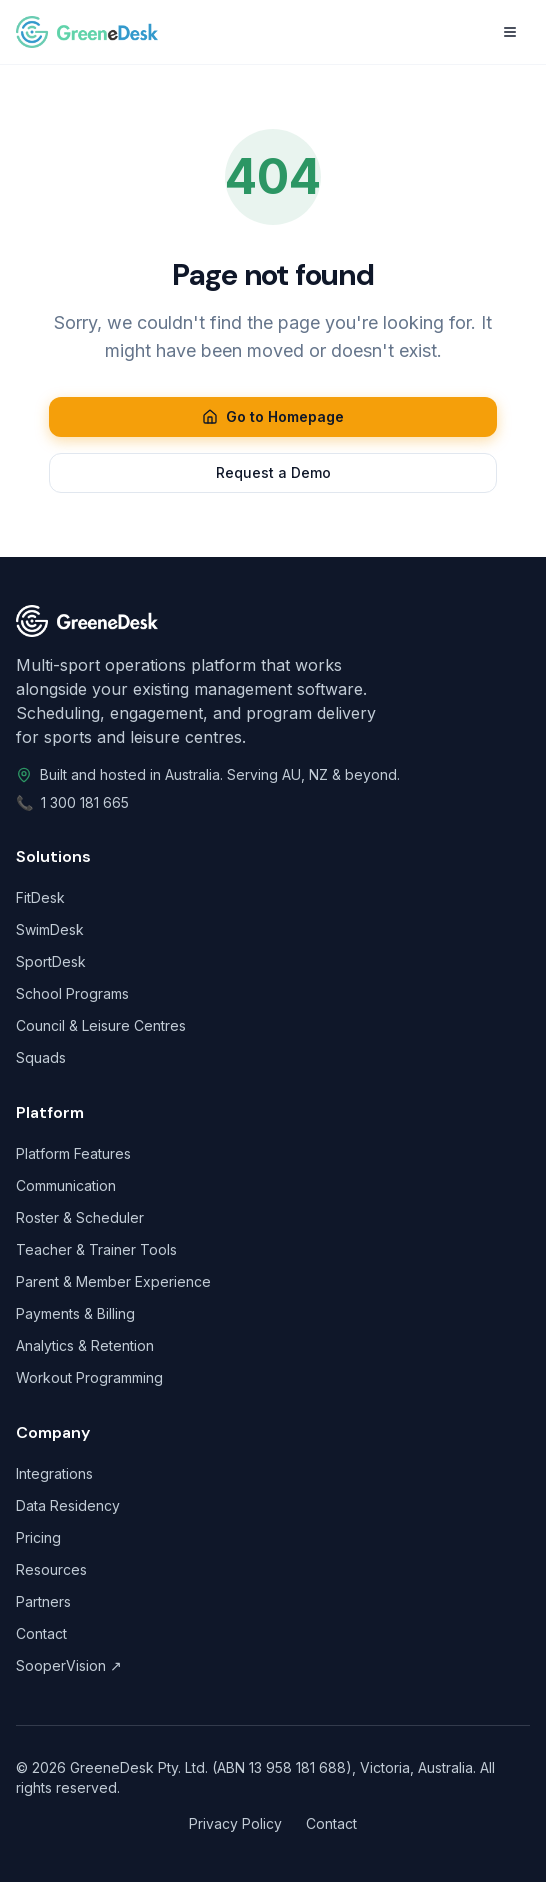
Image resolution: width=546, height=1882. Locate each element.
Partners (43, 1601)
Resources (51, 1569)
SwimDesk (50, 929)
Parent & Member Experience (113, 1281)
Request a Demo (273, 472)
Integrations (54, 1473)
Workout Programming (89, 1377)
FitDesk (40, 897)
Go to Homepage (273, 416)
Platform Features (73, 1153)
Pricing (38, 1537)
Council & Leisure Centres (101, 1025)
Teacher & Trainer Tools (96, 1249)
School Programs (72, 993)
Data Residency (68, 1505)
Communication (66, 1185)
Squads (41, 1057)
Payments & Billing (75, 1313)
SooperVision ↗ (69, 1665)
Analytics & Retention (85, 1345)
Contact (41, 1633)
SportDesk (51, 961)
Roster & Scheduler (80, 1217)
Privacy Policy (235, 1823)
